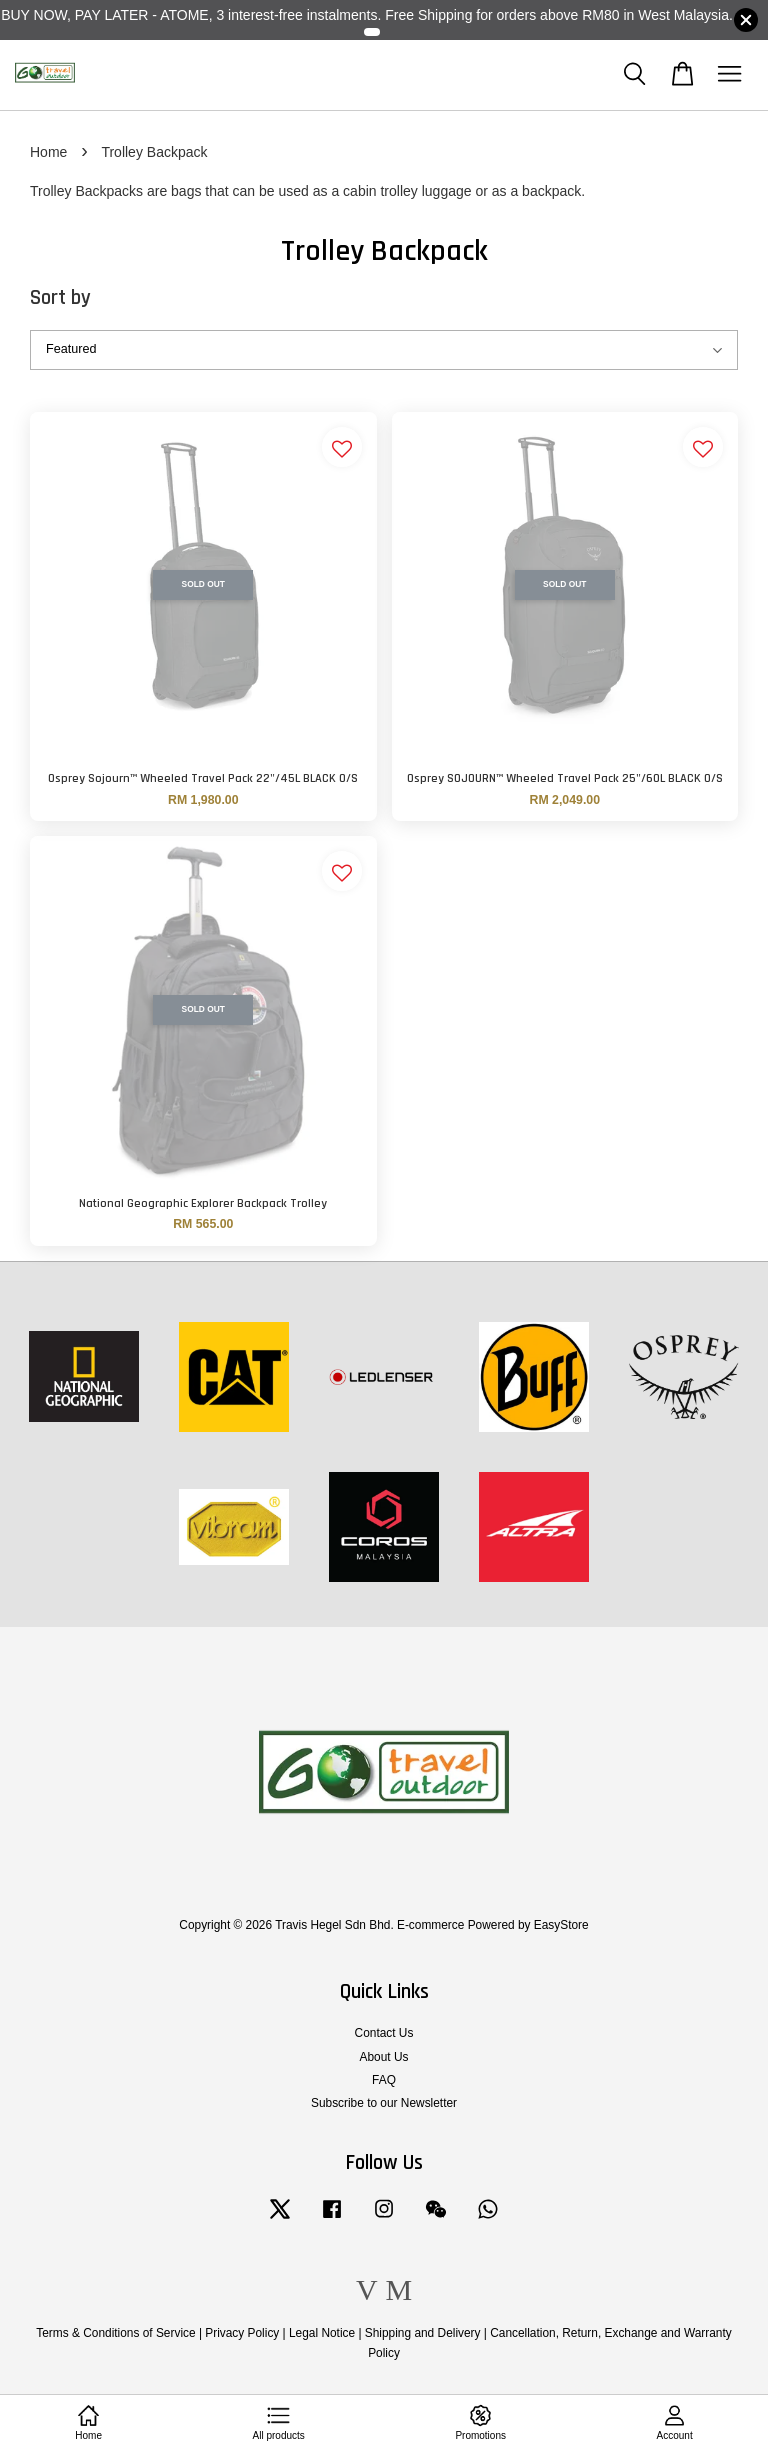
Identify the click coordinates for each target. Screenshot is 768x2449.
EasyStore (561, 1925)
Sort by (60, 297)
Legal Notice (322, 2333)
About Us (384, 2057)
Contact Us (384, 2033)
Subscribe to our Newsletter (384, 2103)
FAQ (384, 2080)
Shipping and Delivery (423, 2333)
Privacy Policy (242, 2333)
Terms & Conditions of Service (115, 2333)
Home (48, 152)
